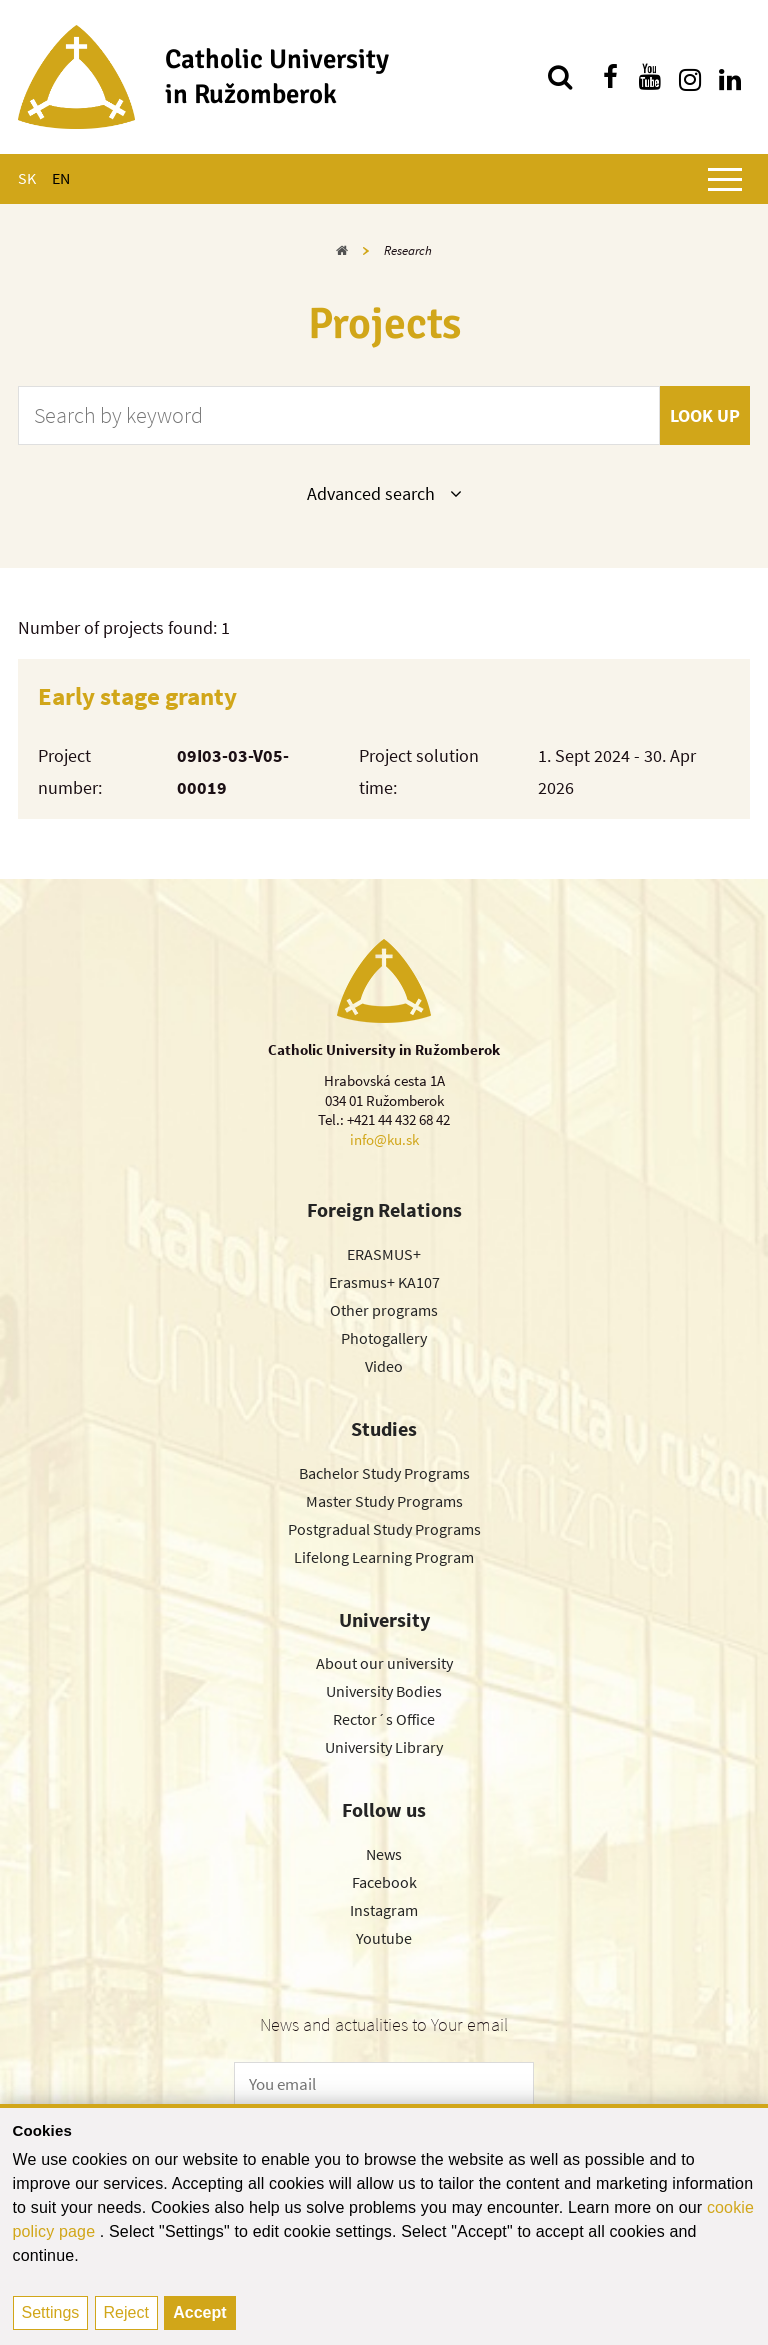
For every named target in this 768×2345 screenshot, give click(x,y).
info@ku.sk (384, 1139)
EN (61, 178)
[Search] (560, 77)
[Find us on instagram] (690, 77)
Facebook (384, 1882)
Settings (51, 2312)
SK (27, 178)
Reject (126, 2312)
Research (408, 250)
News (384, 1854)
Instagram (384, 1910)
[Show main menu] (725, 179)
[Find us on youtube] (650, 77)
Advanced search (384, 493)
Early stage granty (137, 696)
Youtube (384, 1938)
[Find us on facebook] (610, 77)
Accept (199, 2312)
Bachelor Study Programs (384, 1473)
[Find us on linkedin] (730, 77)
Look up (705, 415)
